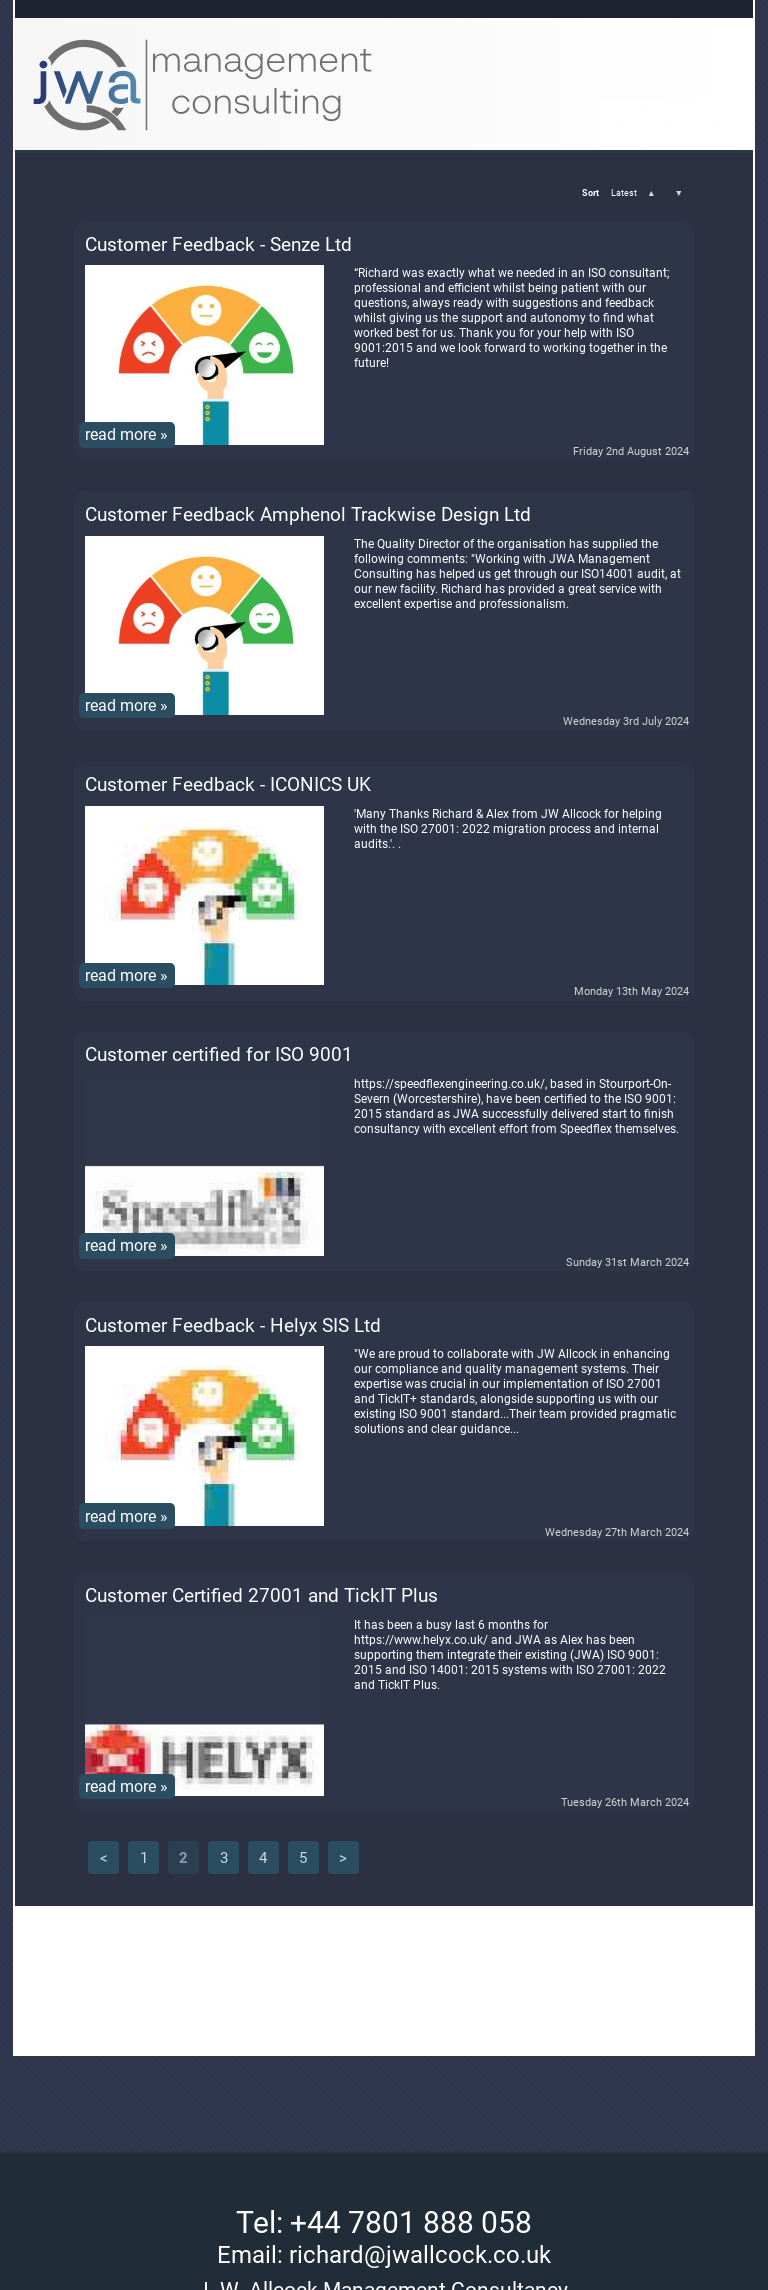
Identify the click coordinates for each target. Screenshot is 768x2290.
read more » (126, 434)
